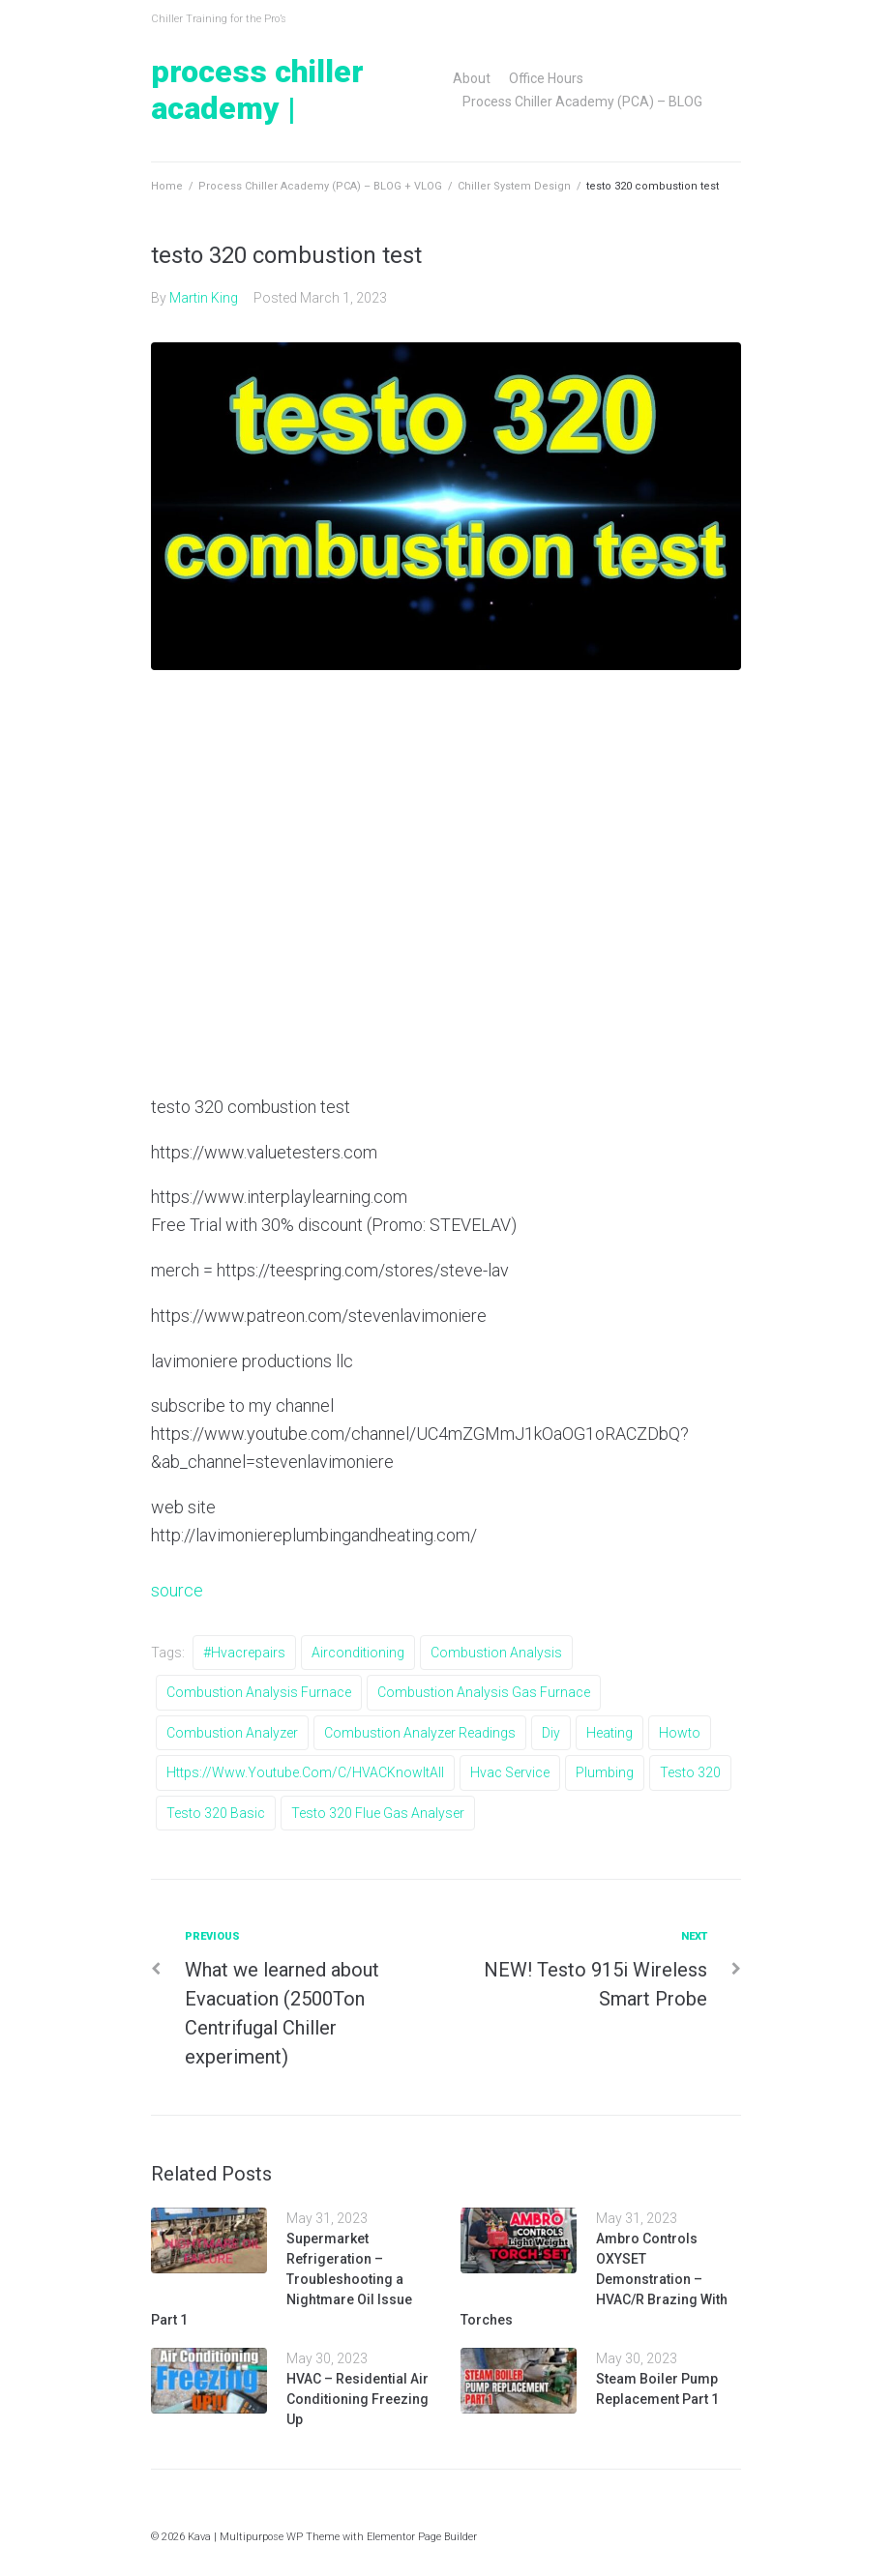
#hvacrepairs (244, 1652)
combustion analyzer (232, 1733)
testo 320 (690, 1772)
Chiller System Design (514, 186)
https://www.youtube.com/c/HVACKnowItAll (305, 1772)
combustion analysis (496, 1652)
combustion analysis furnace (258, 1692)
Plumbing (605, 1772)
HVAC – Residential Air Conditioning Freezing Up (357, 2399)
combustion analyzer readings (420, 1733)
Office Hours (546, 78)
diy (551, 1733)
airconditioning (358, 1652)
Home (167, 186)
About (472, 78)
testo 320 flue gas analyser (377, 1813)
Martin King (203, 298)
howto (679, 1733)
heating (609, 1733)
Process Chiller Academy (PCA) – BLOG (582, 101)
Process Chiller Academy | (257, 90)
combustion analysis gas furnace (483, 1692)
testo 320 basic (215, 1813)
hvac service (510, 1772)
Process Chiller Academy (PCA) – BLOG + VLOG (320, 186)
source (177, 1590)
